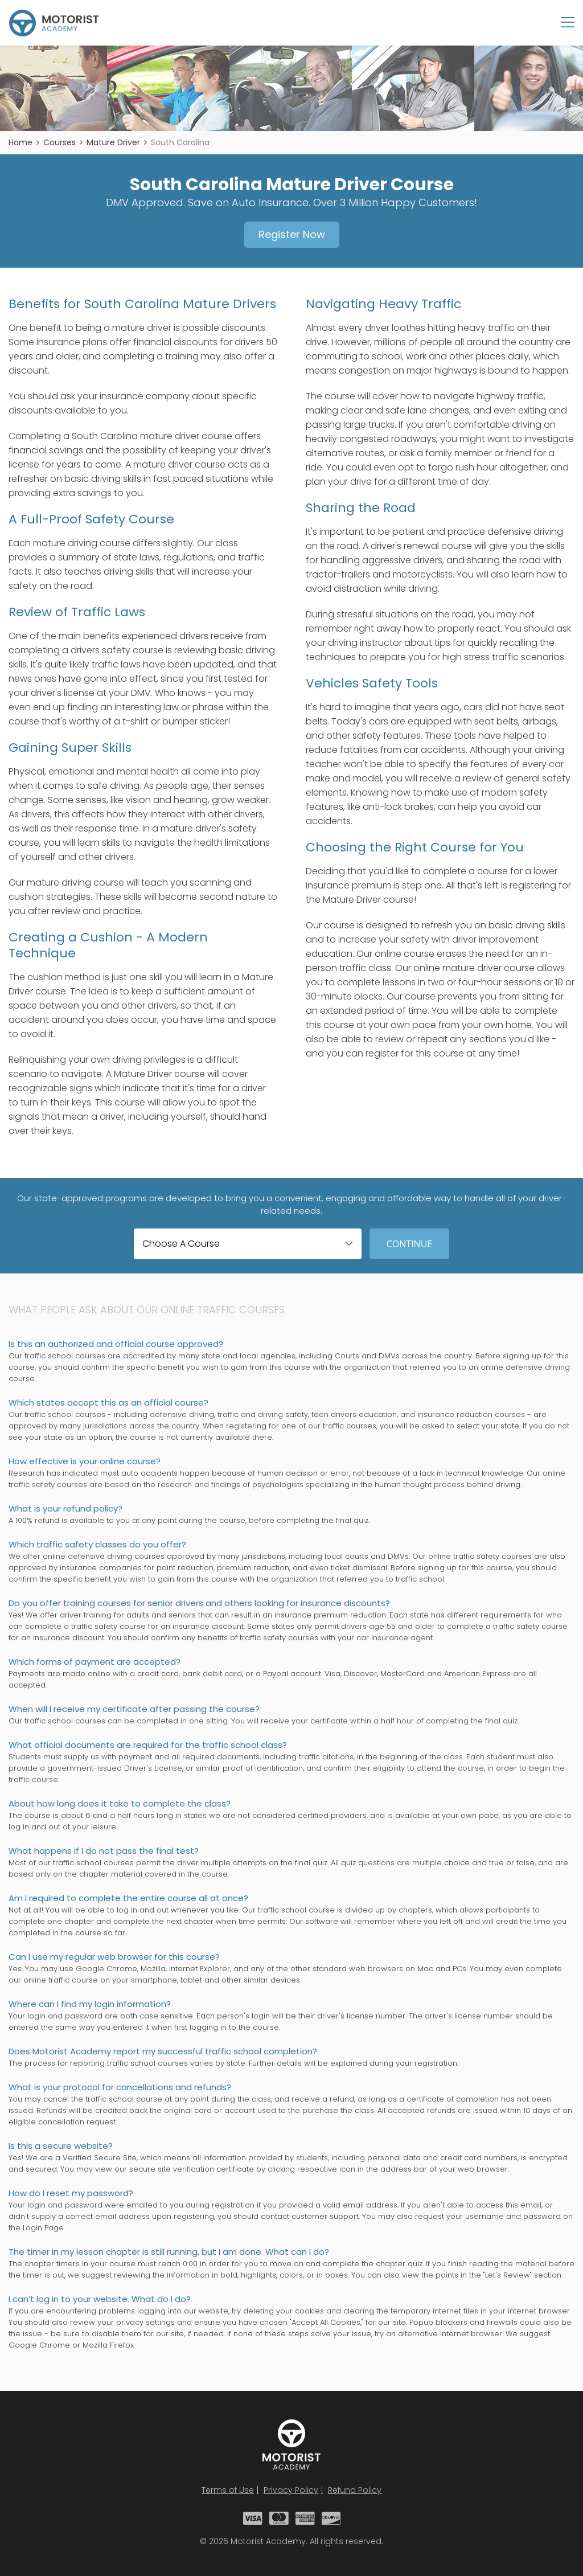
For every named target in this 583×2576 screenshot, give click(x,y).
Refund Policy (354, 2490)
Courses (59, 142)
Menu (567, 22)
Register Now (291, 234)
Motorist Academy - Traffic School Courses (54, 23)
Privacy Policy (291, 2490)
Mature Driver (113, 142)
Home (20, 142)
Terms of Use (228, 2490)
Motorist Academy (291, 2444)
